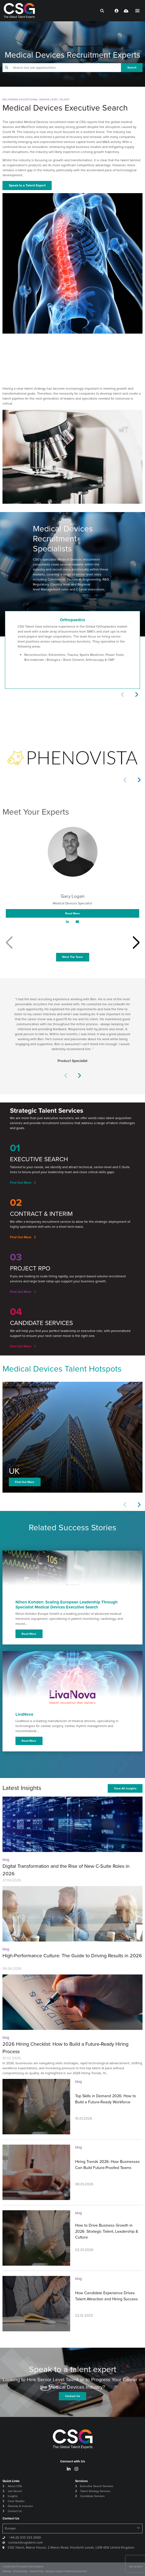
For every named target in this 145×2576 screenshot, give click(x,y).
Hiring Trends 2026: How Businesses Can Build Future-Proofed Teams (107, 2164)
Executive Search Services (96, 2486)
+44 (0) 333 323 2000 (24, 2537)
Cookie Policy (36, 2571)
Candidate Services (92, 2496)
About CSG (15, 2486)
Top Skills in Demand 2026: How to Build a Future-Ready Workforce (105, 2099)
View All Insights (125, 1788)
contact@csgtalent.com (25, 2542)
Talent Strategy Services (95, 2491)
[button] (136, 695)
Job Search (15, 2491)
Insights (13, 2496)
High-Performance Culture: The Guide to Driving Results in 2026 (72, 1955)
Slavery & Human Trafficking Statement (66, 2571)
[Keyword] (65, 67)
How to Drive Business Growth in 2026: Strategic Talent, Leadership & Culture (106, 2231)
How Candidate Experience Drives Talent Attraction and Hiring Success (106, 2296)
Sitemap (6, 2571)
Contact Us (15, 2511)
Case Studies (16, 2501)
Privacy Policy (20, 2571)
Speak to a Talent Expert (27, 185)
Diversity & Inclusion (20, 2506)
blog (5, 1859)
